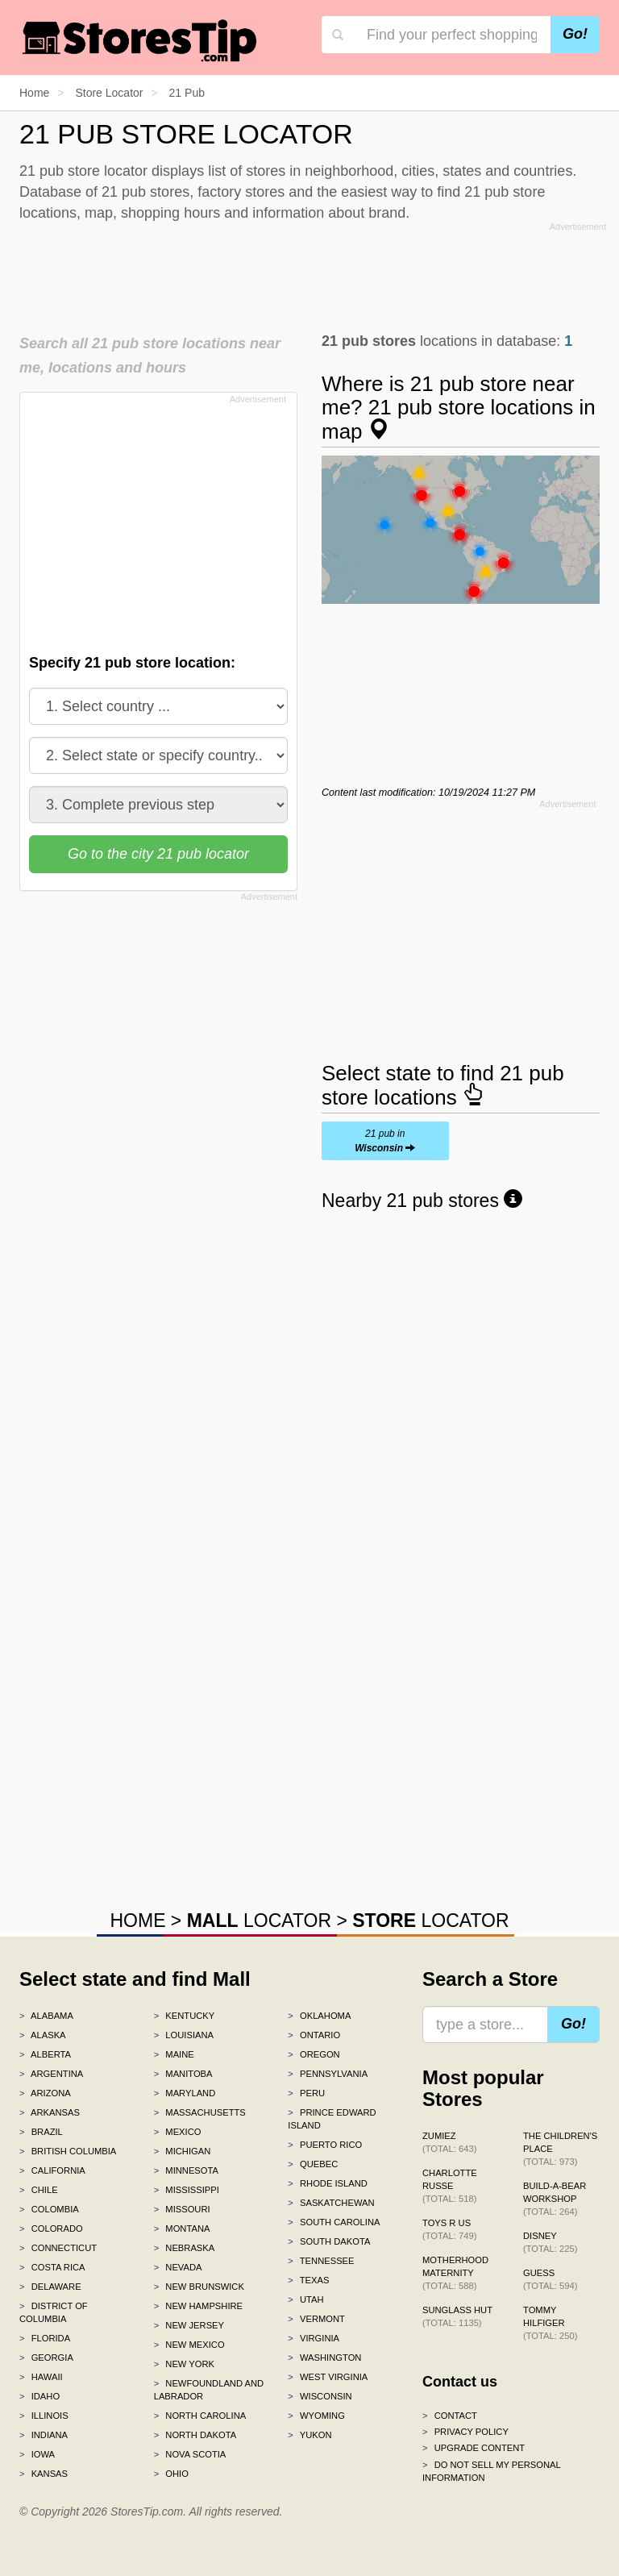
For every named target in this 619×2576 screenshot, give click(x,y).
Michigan (182, 2151)
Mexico (177, 2132)
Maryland (185, 2093)
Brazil (41, 2132)
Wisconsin (319, 2396)
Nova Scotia (190, 2454)
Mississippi (186, 2190)
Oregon (313, 2054)
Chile (38, 2190)
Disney (550, 2242)
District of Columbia (53, 2312)
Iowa (37, 2454)
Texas (308, 2280)
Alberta (45, 2054)
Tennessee (321, 2261)
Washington (324, 2357)
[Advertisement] (312, 273)
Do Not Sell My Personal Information (491, 2471)
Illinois (44, 2415)
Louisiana (184, 2035)
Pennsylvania (328, 2074)
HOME (137, 1920)
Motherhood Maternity (455, 2273)
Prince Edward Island (332, 2119)
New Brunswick (199, 2286)
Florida (44, 2338)
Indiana (43, 2435)
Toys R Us (449, 2229)
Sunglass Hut (457, 2316)
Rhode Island (328, 2183)
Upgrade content (473, 2448)
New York (184, 2364)
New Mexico (189, 2344)
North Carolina (200, 2415)
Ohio (171, 2473)
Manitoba (183, 2074)
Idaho (39, 2396)
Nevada (178, 2267)
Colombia (49, 2209)
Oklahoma (319, 2015)
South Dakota (329, 2241)
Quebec (313, 2164)
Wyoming (316, 2415)
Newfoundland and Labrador (209, 2389)
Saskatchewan (331, 2203)
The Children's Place (560, 2148)
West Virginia (328, 2377)
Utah (305, 2299)
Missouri (182, 2209)
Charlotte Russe (449, 2186)
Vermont (316, 2319)
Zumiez (449, 2142)
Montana (182, 2228)
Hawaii (41, 2377)
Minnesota (186, 2170)
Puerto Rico (325, 2144)
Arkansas (49, 2112)
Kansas (43, 2473)
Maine (174, 2054)
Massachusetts (200, 2112)
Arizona (45, 2093)
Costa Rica (52, 2267)
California (52, 2170)
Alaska (42, 2035)
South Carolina (334, 2222)
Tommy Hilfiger (550, 2323)
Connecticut (58, 2248)
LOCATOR (259, 1920)
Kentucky (184, 2015)
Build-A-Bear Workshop (554, 2198)
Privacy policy (465, 2432)
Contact (449, 2415)
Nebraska (184, 2248)
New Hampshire (198, 2306)
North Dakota (195, 2435)
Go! (575, 34)
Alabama (46, 2015)
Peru (306, 2093)
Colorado (51, 2228)
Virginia (313, 2338)
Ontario (314, 2035)
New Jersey (189, 2325)
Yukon (309, 2435)
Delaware (50, 2286)
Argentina (51, 2074)
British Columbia (67, 2151)
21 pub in (385, 1141)
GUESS (550, 2279)
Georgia (46, 2357)
